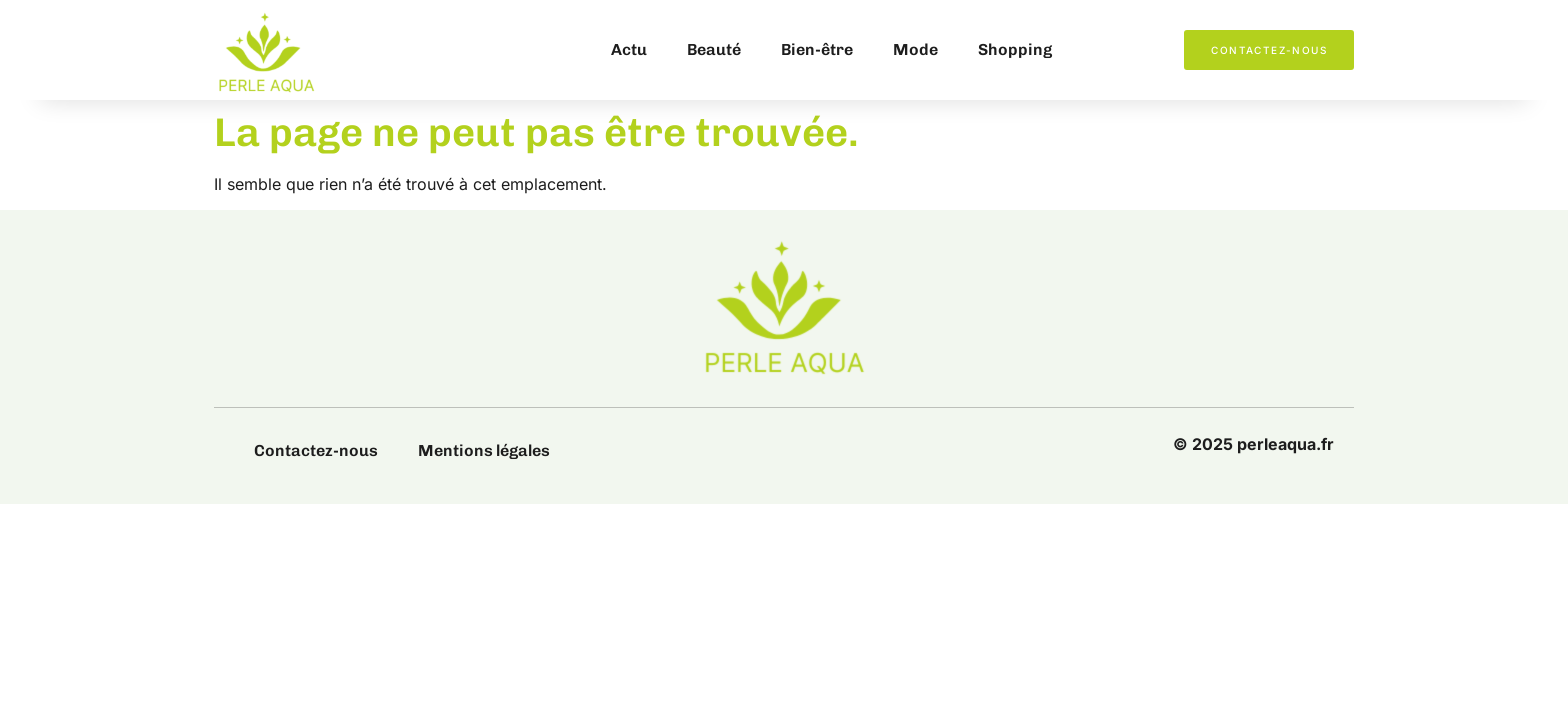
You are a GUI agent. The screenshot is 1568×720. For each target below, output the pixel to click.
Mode (915, 49)
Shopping (1015, 49)
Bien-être (817, 49)
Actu (629, 49)
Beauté (714, 49)
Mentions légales (484, 450)
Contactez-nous (316, 450)
